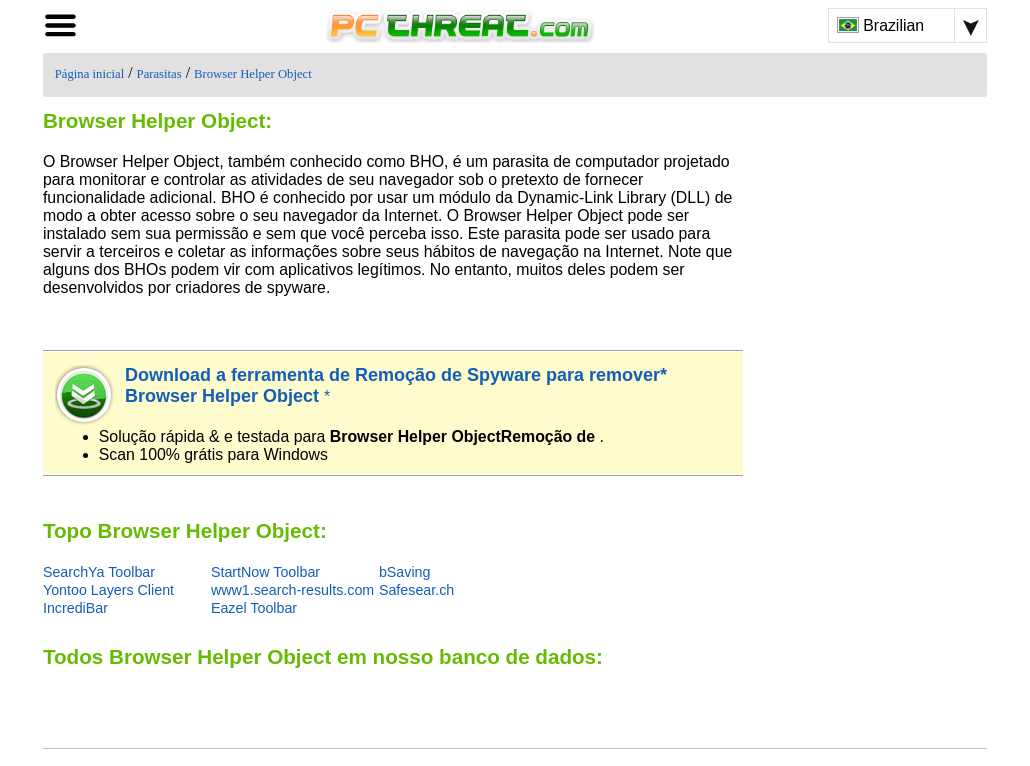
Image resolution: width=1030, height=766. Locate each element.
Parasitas (159, 74)
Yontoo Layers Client (108, 590)
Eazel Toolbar (254, 608)
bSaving (405, 572)
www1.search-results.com (292, 590)
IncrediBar (75, 608)
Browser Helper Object (253, 74)
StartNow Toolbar (265, 572)
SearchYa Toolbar (99, 572)
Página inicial (89, 74)
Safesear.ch (416, 590)
